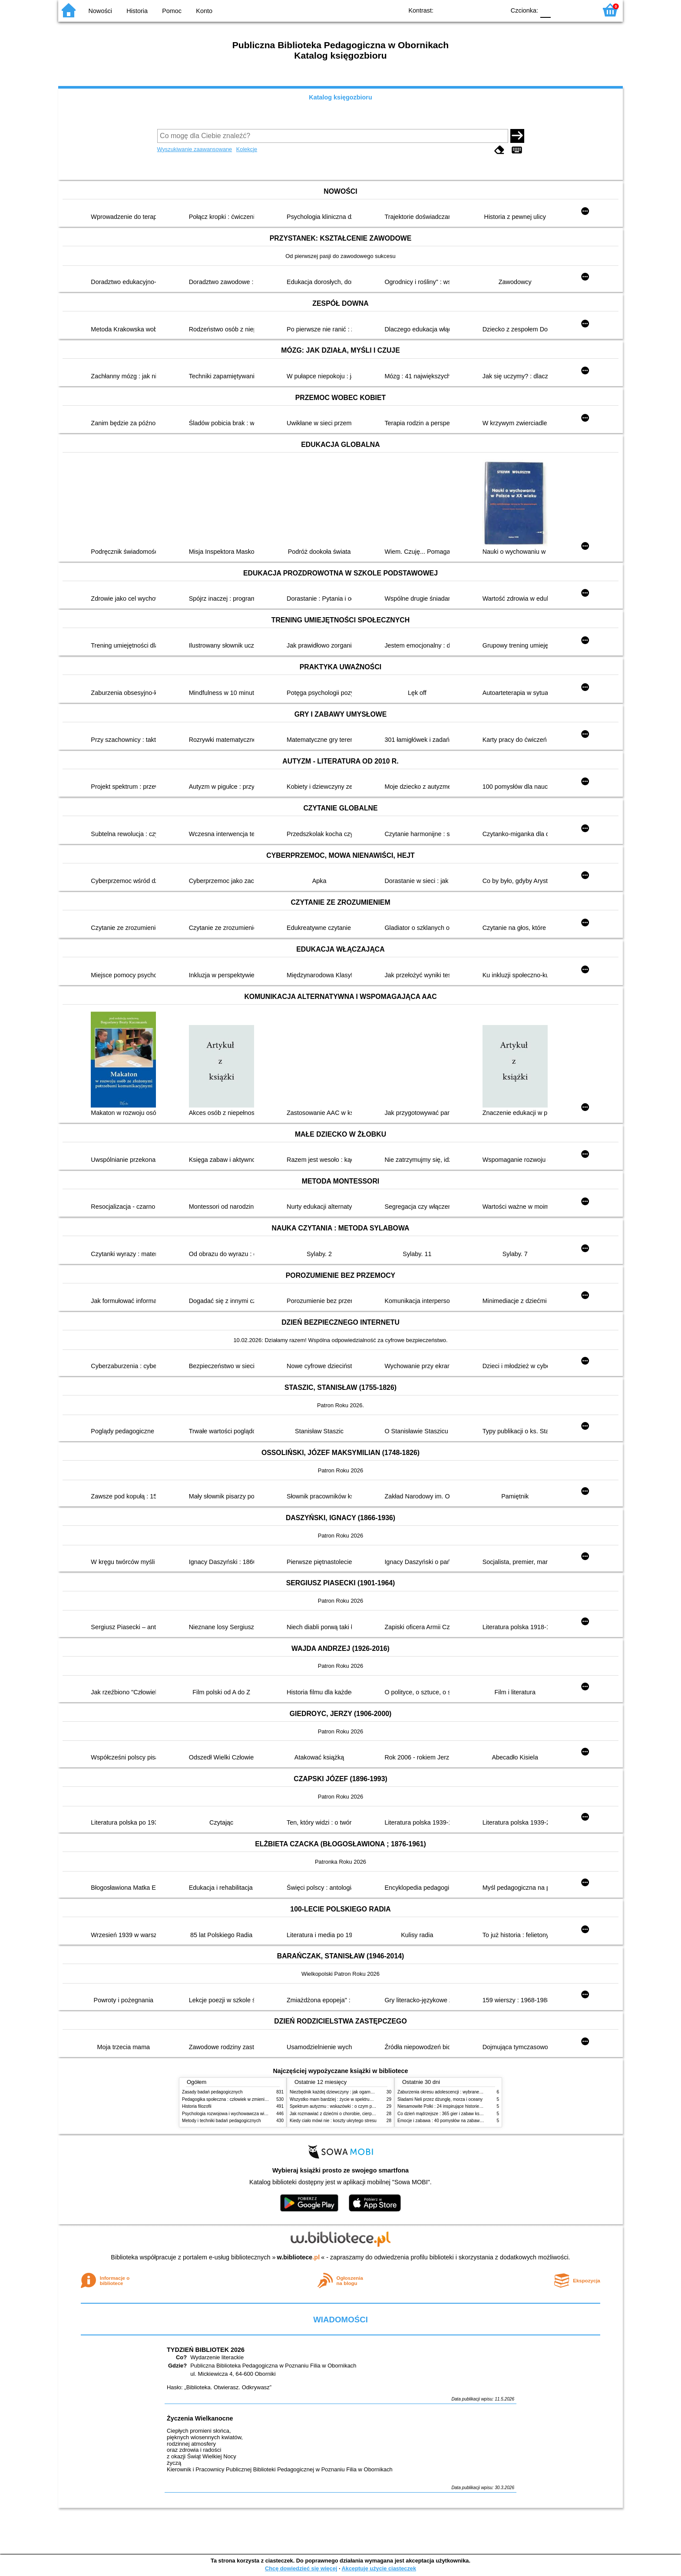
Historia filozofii (197, 2106)
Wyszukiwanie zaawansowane (194, 149)
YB (478, 9)
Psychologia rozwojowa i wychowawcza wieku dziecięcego (239, 2113)
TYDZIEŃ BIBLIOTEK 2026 (206, 2349)
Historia (137, 10)
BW (460, 9)
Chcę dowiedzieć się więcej (301, 2568)
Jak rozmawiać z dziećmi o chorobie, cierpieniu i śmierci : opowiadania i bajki (364, 2113)
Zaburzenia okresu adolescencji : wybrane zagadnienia (450, 2092)
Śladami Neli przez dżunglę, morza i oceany (440, 2099)
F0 (545, 9)
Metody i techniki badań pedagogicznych (221, 2120)
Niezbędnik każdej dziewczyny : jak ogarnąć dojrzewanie (345, 2092)
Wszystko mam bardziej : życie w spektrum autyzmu (340, 2099)
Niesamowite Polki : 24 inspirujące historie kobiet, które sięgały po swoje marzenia (477, 2106)
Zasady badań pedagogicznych (212, 2092)
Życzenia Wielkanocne (200, 2418)
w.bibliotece (298, 2257)
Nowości (100, 10)
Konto (204, 10)
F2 (580, 9)
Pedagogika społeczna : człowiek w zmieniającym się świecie (241, 2099)
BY (495, 9)
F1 (560, 9)
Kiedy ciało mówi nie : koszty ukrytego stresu (333, 2120)
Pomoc (172, 10)
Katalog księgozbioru (340, 97)
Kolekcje (246, 149)
